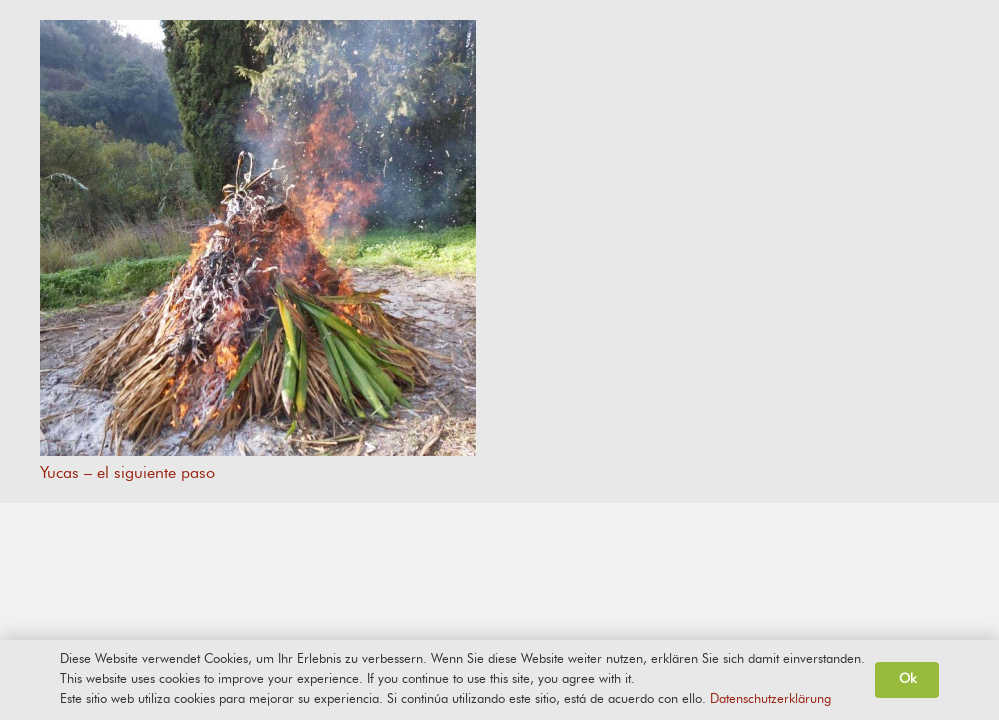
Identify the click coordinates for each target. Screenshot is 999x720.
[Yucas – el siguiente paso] (258, 238)
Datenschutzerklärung (770, 699)
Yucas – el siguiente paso (127, 472)
